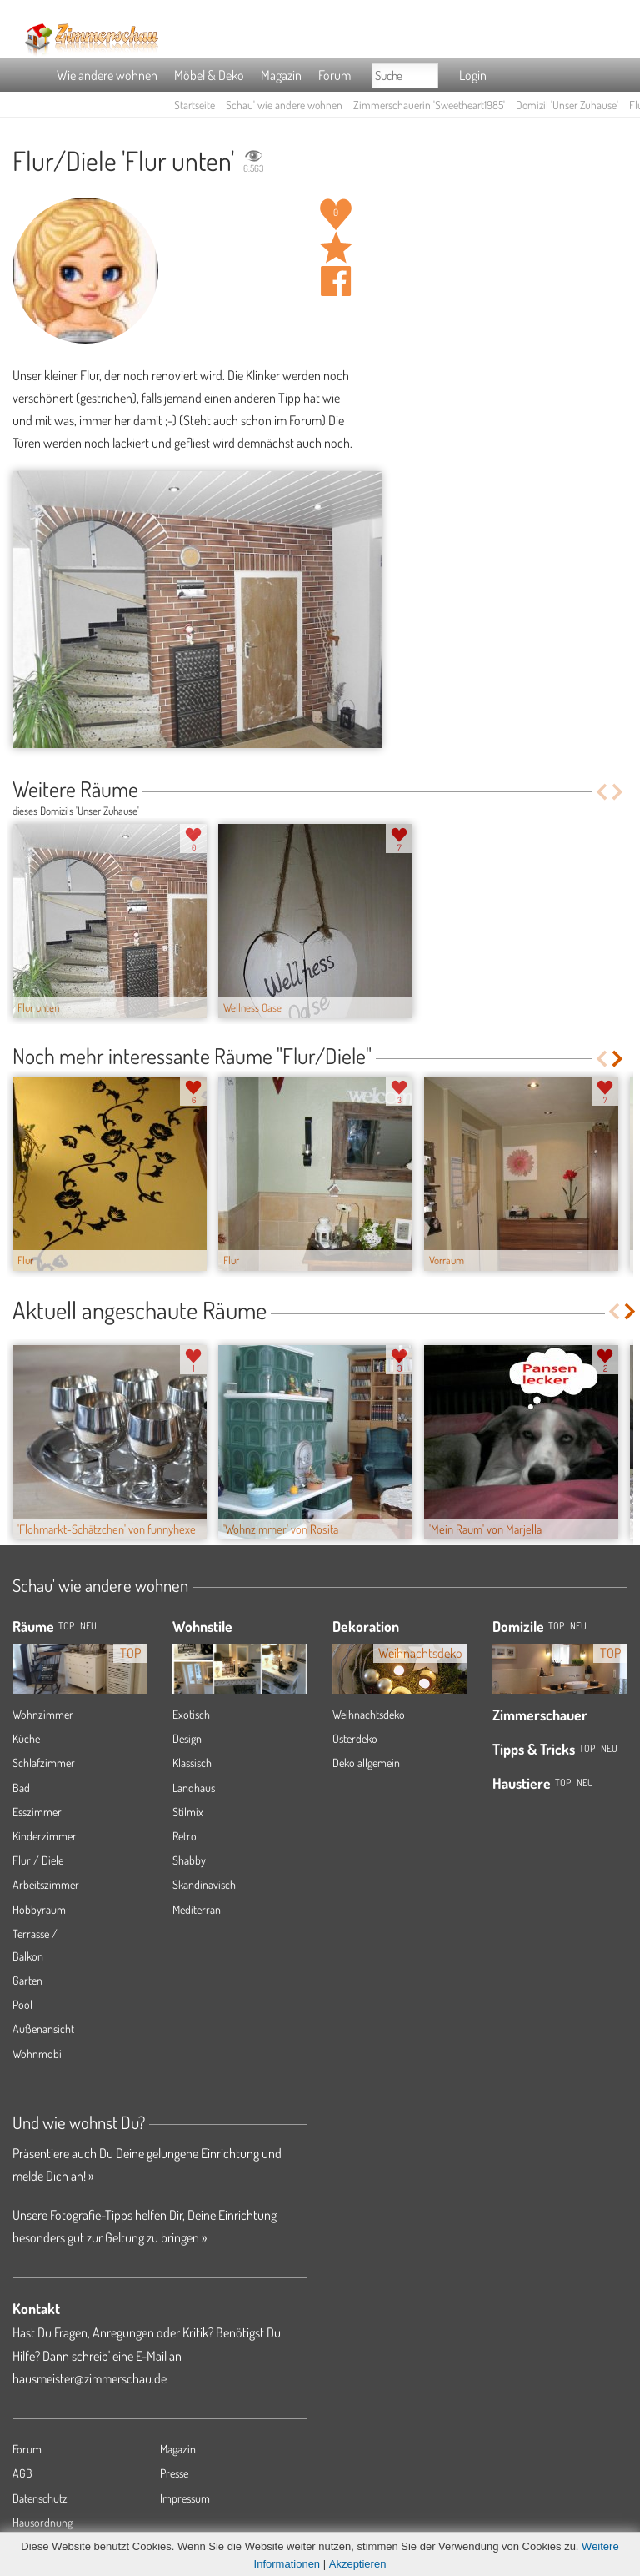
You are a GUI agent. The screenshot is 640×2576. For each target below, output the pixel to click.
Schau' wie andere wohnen (284, 105)
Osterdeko (355, 1738)
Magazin (281, 75)
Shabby (189, 1860)
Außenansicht (43, 2028)
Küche (26, 1738)
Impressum (185, 2498)
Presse (174, 2473)
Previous (601, 791)
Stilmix (187, 1812)
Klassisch (192, 1762)
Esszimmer (37, 1812)
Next (619, 791)
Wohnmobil (38, 2053)
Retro (184, 1836)
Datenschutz (40, 2498)
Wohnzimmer (42, 1714)
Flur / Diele (37, 1860)
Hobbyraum (39, 1909)
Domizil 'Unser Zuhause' (567, 105)
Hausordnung (42, 2522)
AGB (22, 2473)
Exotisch (191, 1714)
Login (473, 75)
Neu (578, 1625)
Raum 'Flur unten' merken (335, 247)
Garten (27, 1980)
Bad (21, 1787)
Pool (22, 2004)
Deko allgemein (366, 1762)
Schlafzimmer (43, 1762)
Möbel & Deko (209, 75)
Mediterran (196, 1909)
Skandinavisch (204, 1884)
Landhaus (193, 1787)
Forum (334, 75)
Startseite (194, 105)
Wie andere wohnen (107, 75)
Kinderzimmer (44, 1836)
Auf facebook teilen (335, 281)
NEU (88, 1625)
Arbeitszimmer (45, 1884)
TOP (66, 1625)
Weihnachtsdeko (368, 1714)
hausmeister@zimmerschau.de (89, 2378)
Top (556, 1625)
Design (187, 1738)
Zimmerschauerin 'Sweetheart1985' (429, 105)
